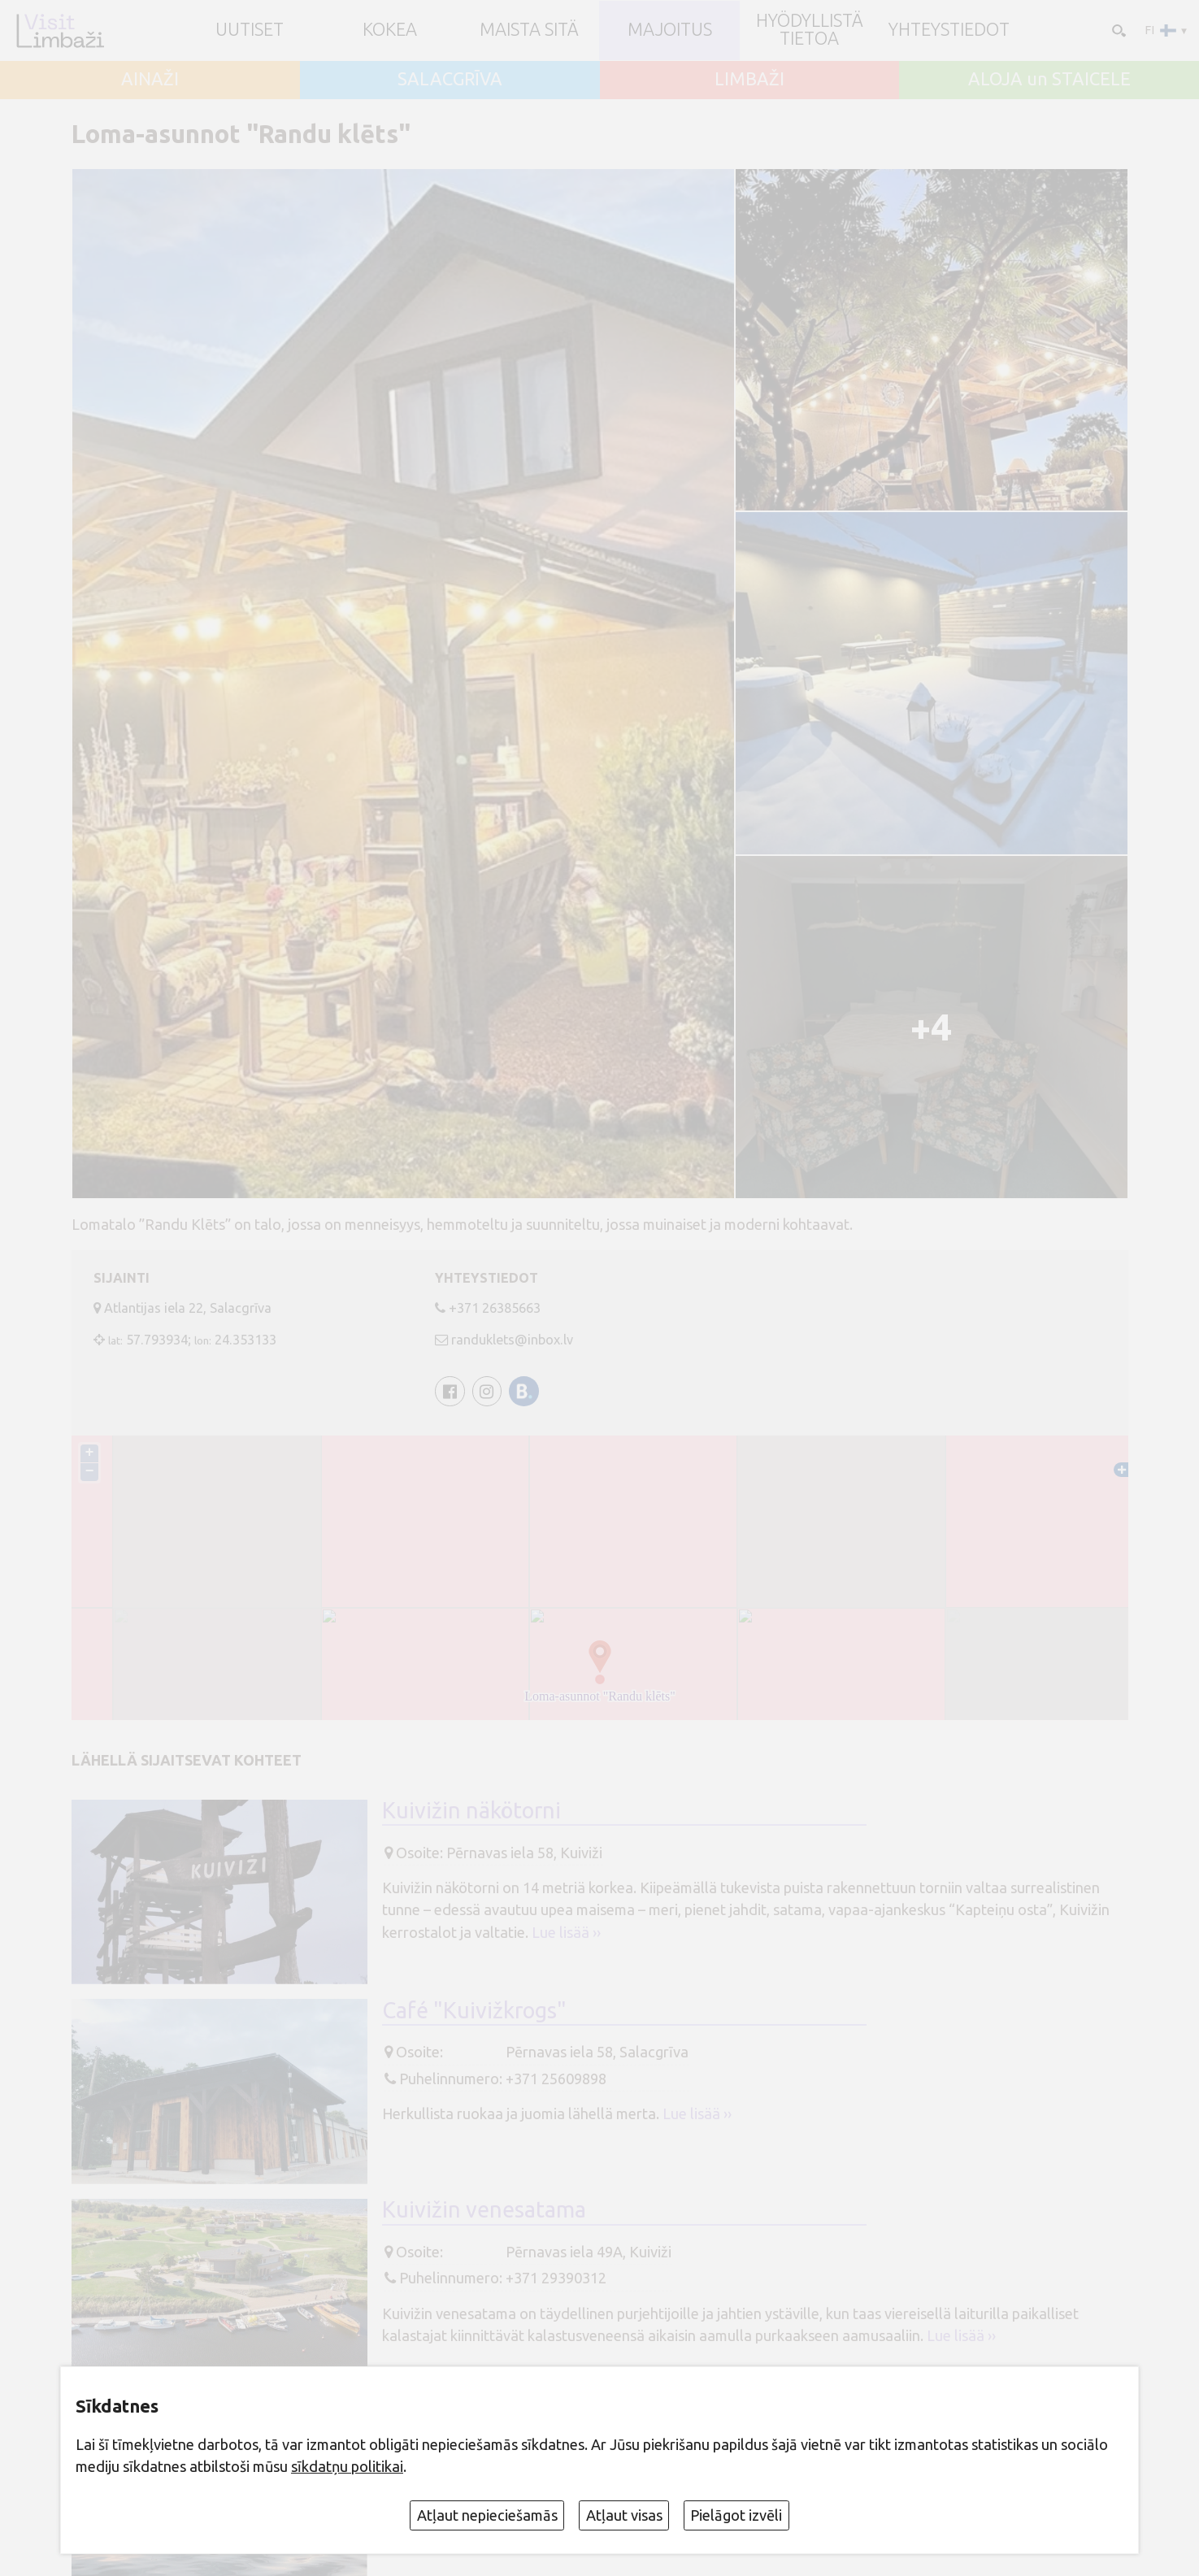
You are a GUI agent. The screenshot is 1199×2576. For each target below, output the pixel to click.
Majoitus (670, 30)
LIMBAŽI (749, 80)
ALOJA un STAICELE (1049, 80)
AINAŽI (150, 80)
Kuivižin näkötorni (471, 1810)
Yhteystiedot (949, 30)
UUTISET (249, 30)
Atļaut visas (624, 2515)
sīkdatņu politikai (347, 2466)
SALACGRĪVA (449, 80)
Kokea (390, 30)
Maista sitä (529, 30)
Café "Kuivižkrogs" (474, 2010)
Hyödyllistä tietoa (809, 30)
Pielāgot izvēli (736, 2515)
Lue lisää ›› (566, 1932)
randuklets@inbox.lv (512, 1339)
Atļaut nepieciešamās (487, 2515)
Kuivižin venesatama (484, 2209)
